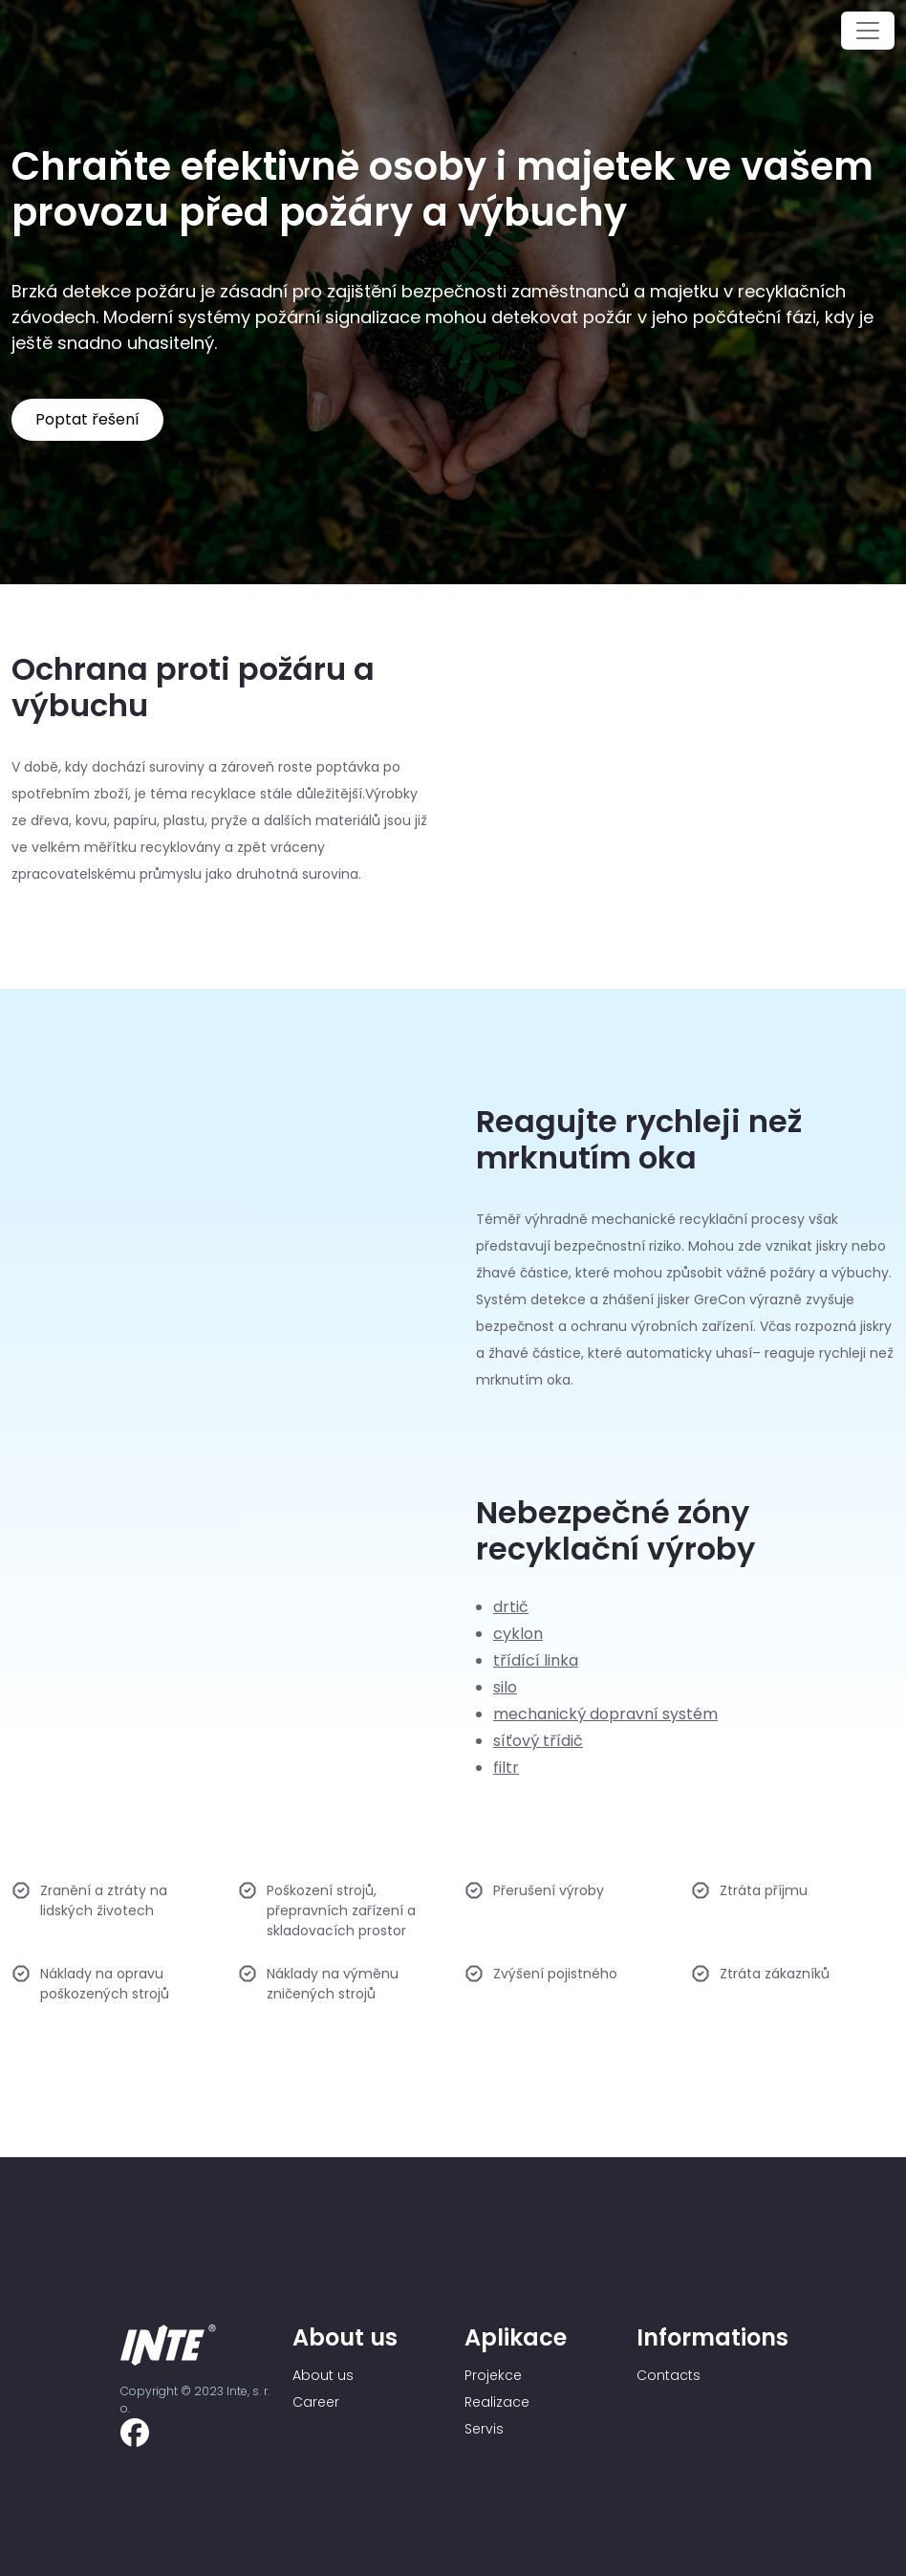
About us (323, 2375)
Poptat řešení (87, 419)
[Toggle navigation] (868, 30)
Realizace (496, 2402)
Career (315, 2402)
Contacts (668, 2375)
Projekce (493, 2375)
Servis (484, 2428)
